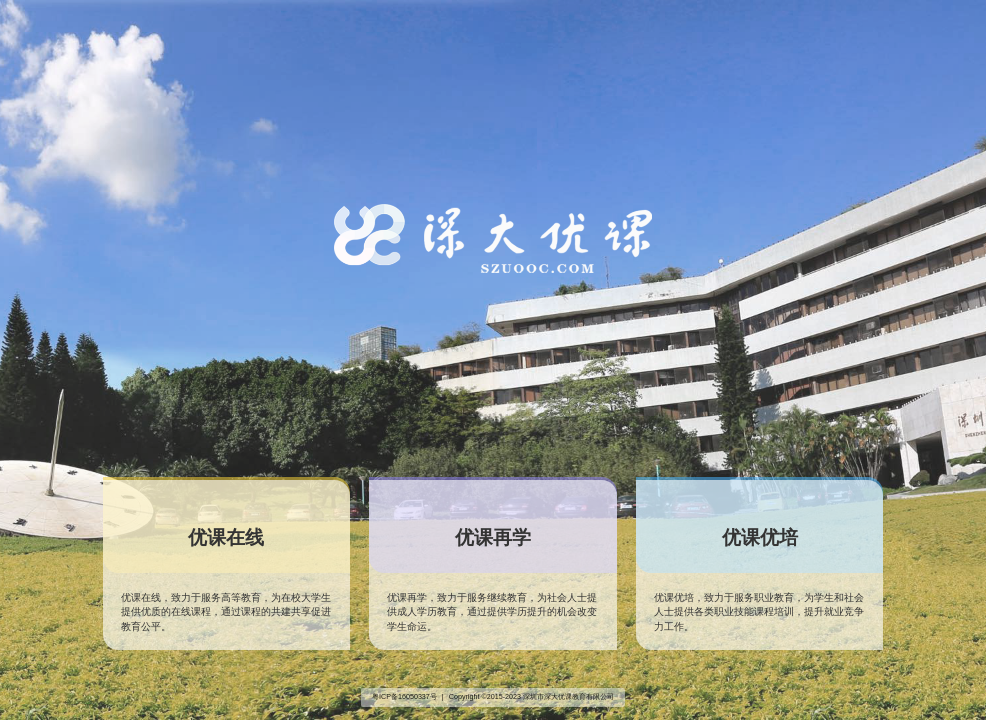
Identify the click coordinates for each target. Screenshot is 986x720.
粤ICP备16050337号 (404, 697)
